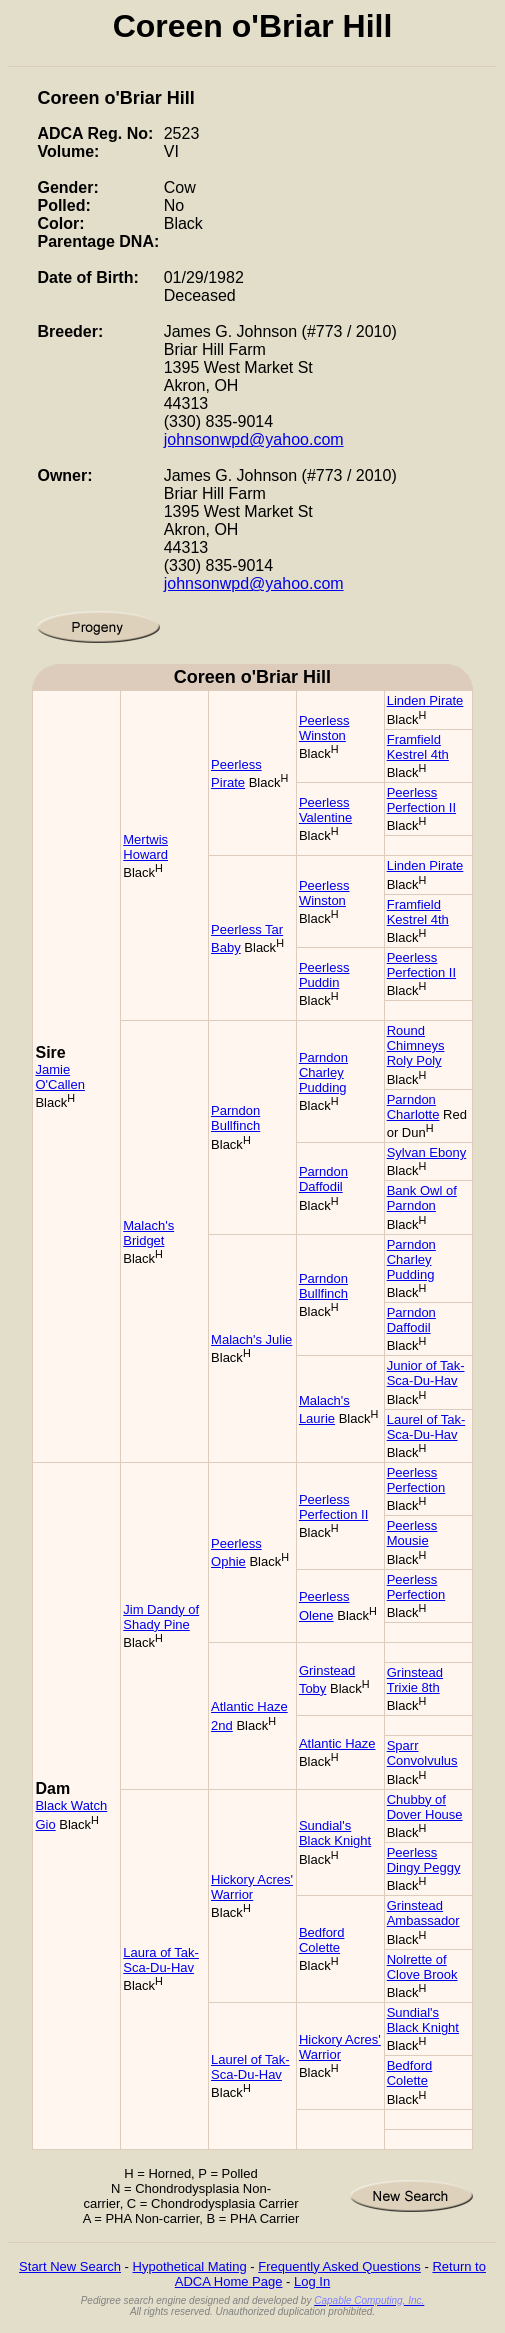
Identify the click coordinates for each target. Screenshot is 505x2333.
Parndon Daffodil (323, 1179)
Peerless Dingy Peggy (424, 1860)
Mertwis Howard (145, 847)
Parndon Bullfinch (235, 1118)
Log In (312, 2281)
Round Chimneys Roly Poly (416, 1045)
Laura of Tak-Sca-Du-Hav (161, 1960)
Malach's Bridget (148, 1233)
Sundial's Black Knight (335, 1833)
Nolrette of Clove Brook (422, 1967)
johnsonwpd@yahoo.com (254, 439)
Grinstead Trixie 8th (415, 1680)
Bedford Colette (322, 1940)
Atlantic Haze (337, 1743)
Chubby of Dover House (425, 1807)
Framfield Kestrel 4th (418, 747)
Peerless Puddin (324, 975)
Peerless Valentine (325, 810)
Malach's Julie (251, 1339)
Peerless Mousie (412, 1533)
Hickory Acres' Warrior (252, 1887)
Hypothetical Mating (190, 2266)
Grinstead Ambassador (423, 1913)
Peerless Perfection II (421, 800)
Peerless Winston (324, 728)
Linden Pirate (425, 700)
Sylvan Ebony (427, 1152)
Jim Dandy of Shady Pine (161, 1617)
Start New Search (70, 2266)
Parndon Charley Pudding (323, 1072)
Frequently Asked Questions (339, 2266)
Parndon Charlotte (413, 1107)
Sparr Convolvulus (422, 1753)
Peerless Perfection (416, 1480)
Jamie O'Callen (59, 1077)
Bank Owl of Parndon (422, 1198)
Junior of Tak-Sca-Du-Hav (426, 1373)
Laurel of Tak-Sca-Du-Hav (426, 1427)
